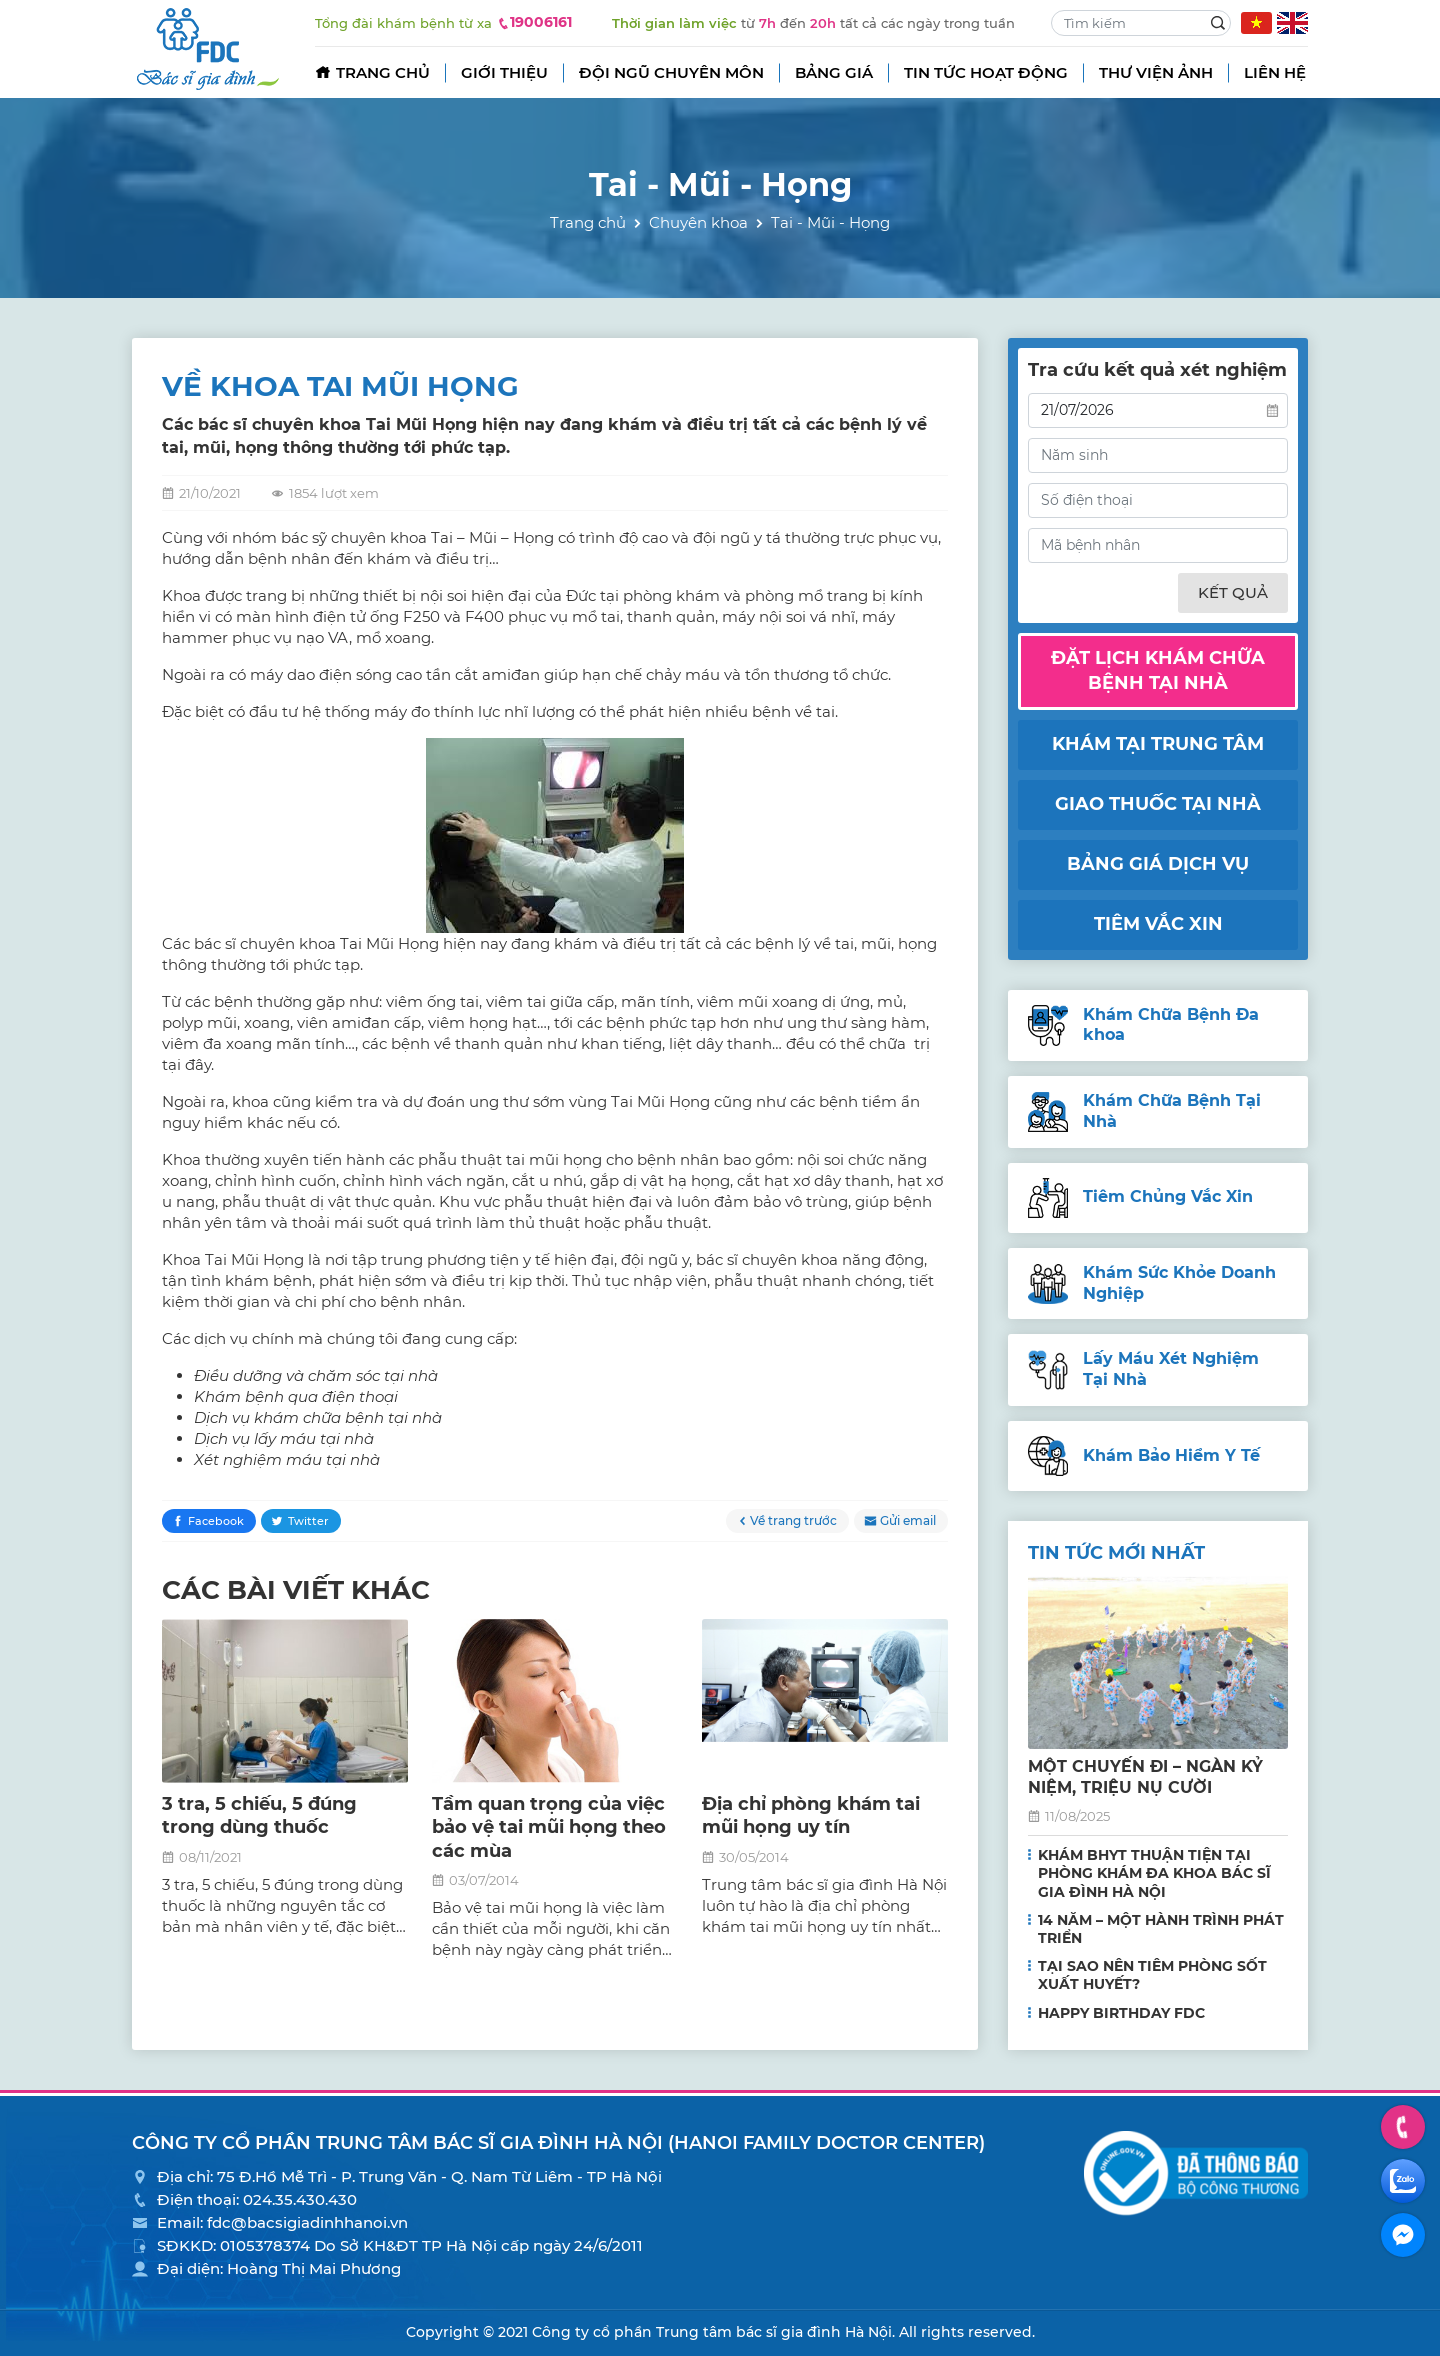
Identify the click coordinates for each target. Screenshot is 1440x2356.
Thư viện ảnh (1156, 72)
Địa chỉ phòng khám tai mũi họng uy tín (811, 1815)
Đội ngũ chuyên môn (671, 72)
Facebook (216, 1521)
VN (1256, 23)
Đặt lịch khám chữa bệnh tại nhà (1158, 670)
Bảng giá (834, 72)
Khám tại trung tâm (1158, 744)
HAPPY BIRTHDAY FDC (1121, 2013)
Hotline (1403, 2126)
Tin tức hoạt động (986, 72)
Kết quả (1233, 592)
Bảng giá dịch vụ (1158, 864)
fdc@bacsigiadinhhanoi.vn (307, 2222)
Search (1218, 23)
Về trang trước (793, 1520)
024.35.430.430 (300, 2199)
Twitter (308, 1521)
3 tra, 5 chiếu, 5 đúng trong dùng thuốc (259, 1815)
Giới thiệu (504, 72)
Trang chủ (383, 72)
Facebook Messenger (1403, 2235)
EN (1292, 23)
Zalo (1403, 2181)
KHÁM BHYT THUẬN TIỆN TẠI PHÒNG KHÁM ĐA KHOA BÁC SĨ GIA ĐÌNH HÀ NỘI (1154, 1873)
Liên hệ (1275, 72)
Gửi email (908, 1520)
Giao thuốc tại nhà (1158, 804)
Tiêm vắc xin (1158, 924)
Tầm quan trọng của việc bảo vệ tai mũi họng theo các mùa (549, 1827)
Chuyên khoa (698, 222)
